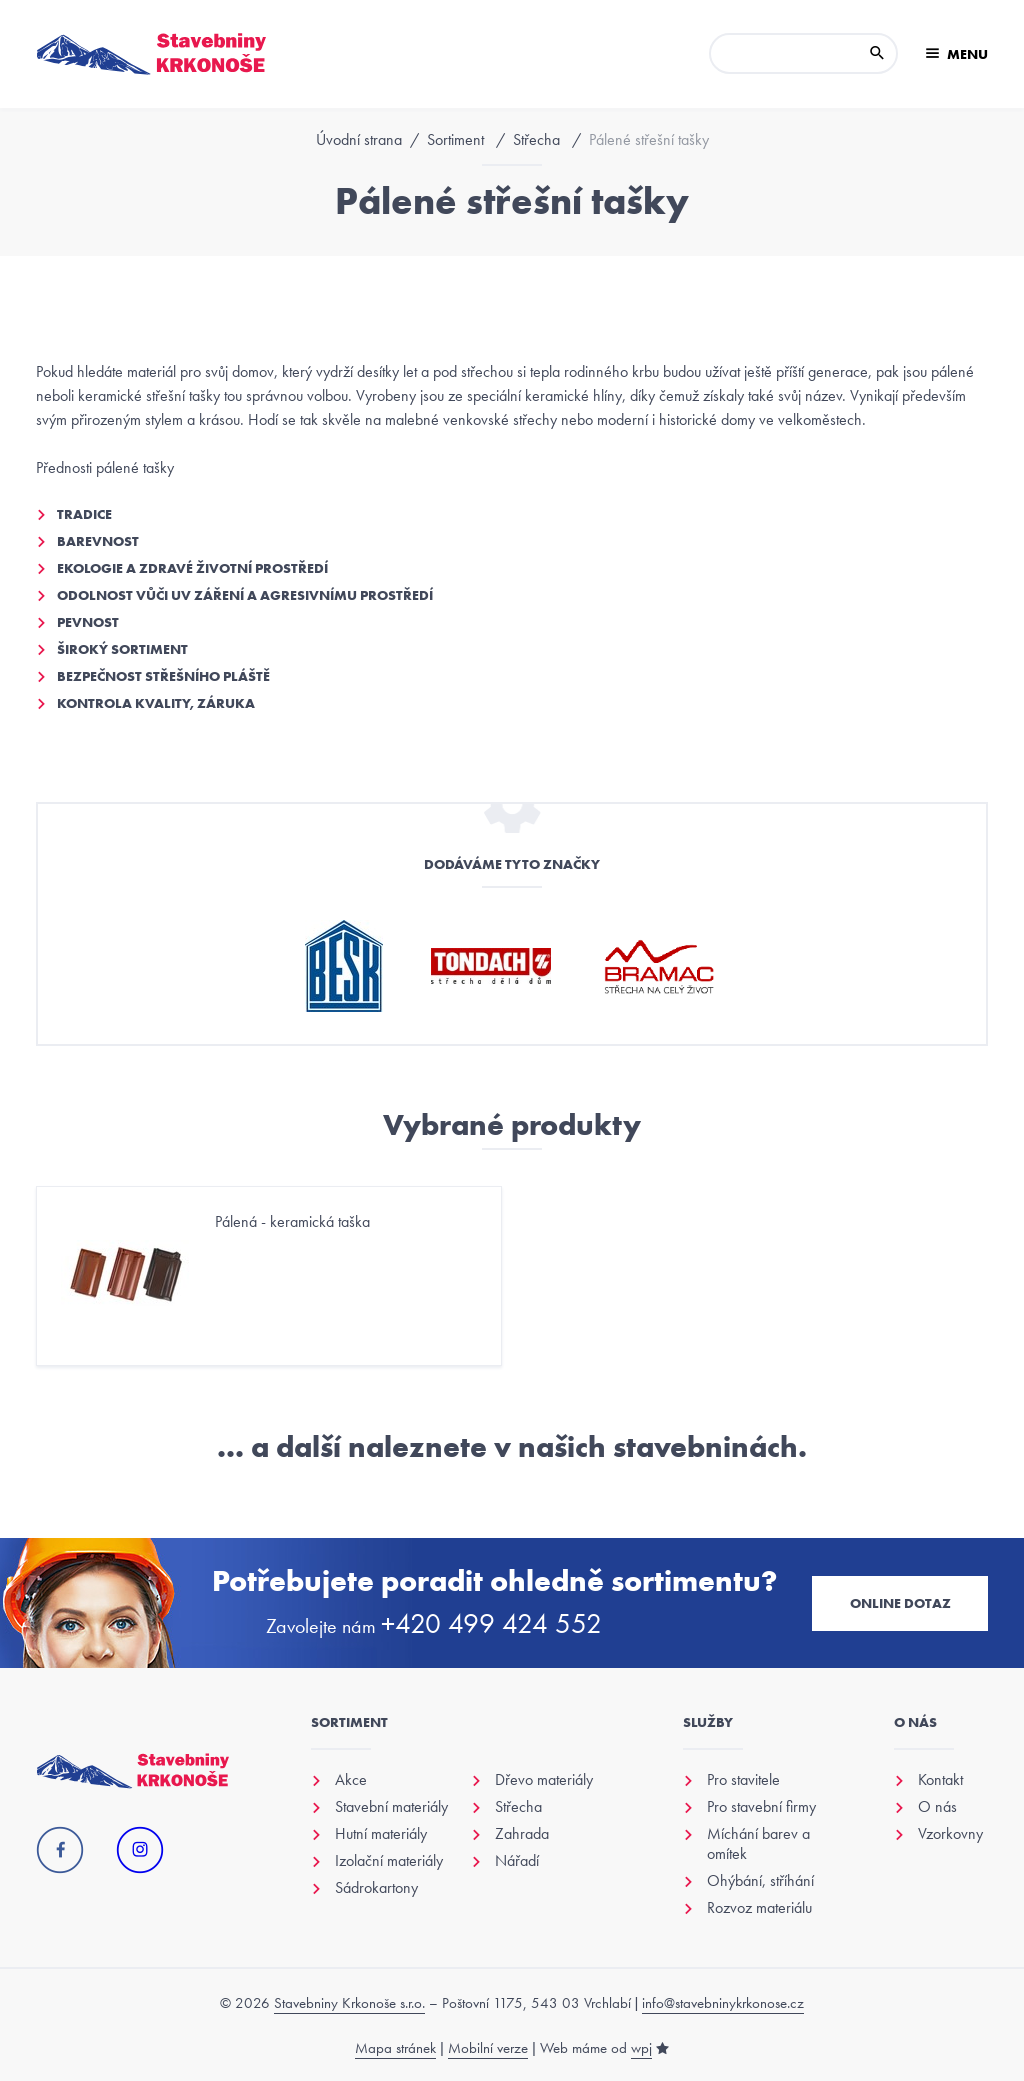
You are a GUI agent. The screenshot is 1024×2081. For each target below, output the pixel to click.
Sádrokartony (376, 1888)
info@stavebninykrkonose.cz (723, 2003)
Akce (351, 1780)
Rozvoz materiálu (759, 1908)
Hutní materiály (381, 1834)
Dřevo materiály (544, 1780)
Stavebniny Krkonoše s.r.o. (349, 2003)
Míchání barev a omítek (758, 1844)
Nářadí (517, 1861)
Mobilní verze (488, 2048)
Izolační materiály (389, 1861)
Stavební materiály (391, 1807)
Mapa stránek (395, 2048)
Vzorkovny (950, 1834)
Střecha (536, 139)
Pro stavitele (743, 1780)
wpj (641, 2048)
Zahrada (522, 1834)
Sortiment (455, 139)
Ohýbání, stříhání (760, 1881)
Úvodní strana (359, 139)
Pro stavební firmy (761, 1807)
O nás (937, 1807)
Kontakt (940, 1780)
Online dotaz (900, 1603)
